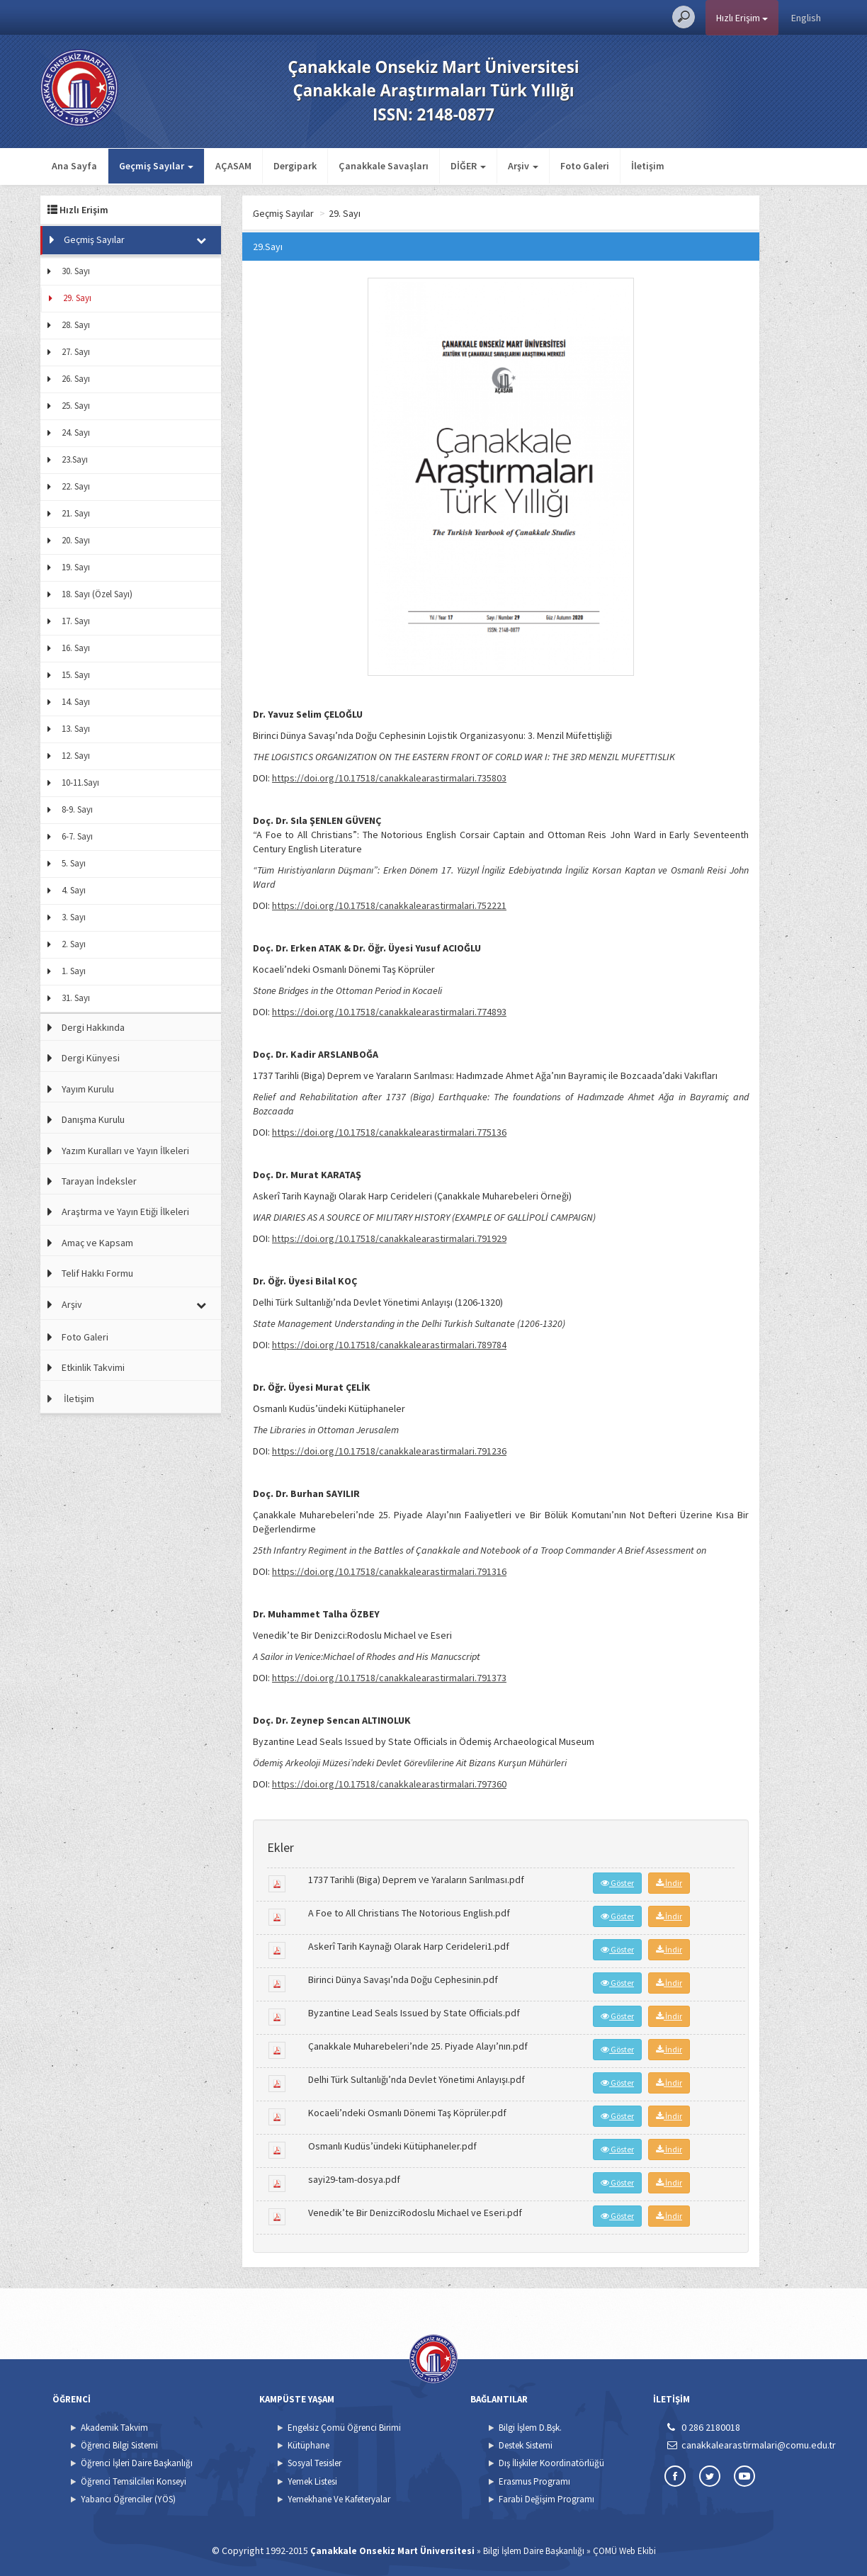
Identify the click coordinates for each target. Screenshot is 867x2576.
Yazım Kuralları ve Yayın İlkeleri (125, 1150)
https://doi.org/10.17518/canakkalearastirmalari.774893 (389, 1011)
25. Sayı (76, 406)
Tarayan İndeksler (99, 1181)
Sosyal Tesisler (314, 2463)
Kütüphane (308, 2445)
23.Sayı (75, 459)
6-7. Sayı (77, 836)
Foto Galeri (584, 165)
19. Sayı (76, 567)
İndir (669, 1882)
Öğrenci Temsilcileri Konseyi (133, 2481)
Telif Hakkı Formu (97, 1273)
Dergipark (295, 165)
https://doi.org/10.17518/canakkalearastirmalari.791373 (389, 1677)
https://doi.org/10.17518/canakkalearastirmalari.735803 (389, 778)
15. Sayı (76, 675)
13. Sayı (76, 729)
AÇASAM (233, 165)
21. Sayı (76, 513)
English (806, 17)
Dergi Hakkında (93, 1027)
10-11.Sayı (80, 782)
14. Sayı (76, 702)
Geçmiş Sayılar (94, 239)
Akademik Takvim (114, 2428)
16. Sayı (76, 648)
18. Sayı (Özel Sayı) (97, 594)
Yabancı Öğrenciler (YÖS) (128, 2499)
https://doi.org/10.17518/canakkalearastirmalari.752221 (389, 905)
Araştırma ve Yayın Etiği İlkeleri (125, 1211)
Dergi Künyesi (91, 1057)
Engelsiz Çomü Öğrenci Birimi (344, 2428)
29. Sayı (77, 298)
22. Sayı (76, 486)
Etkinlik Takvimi (93, 1367)
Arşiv (72, 1304)
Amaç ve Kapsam (97, 1242)
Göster (617, 1882)
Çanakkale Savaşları (384, 165)
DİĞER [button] (468, 165)
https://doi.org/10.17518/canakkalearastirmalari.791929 (389, 1238)
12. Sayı (76, 756)
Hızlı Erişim (742, 17)
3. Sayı (74, 917)
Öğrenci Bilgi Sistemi (119, 2445)
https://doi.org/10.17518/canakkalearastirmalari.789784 (389, 1344)
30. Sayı (76, 271)
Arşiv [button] (523, 165)
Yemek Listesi (312, 2481)
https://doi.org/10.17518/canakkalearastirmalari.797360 (389, 1784)
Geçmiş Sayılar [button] (156, 165)
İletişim (647, 165)
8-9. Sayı (77, 809)
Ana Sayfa (74, 165)
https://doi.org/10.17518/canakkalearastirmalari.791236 (389, 1451)
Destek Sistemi (525, 2445)
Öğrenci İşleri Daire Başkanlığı (137, 2463)
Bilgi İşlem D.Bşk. (530, 2428)
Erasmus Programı (534, 2481)
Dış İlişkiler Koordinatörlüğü (551, 2463)
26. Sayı (76, 379)
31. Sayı (76, 998)
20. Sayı (76, 540)
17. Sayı (76, 621)
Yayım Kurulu (88, 1089)
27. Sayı (76, 352)
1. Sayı (74, 971)
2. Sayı (74, 944)
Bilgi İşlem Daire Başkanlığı (533, 2551)
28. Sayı (76, 325)
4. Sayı (74, 890)
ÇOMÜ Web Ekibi (624, 2551)
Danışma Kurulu (93, 1119)
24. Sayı (76, 432)
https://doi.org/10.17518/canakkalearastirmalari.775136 (389, 1132)
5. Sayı (74, 863)
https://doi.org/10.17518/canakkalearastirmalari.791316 (389, 1571)
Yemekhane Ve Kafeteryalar (339, 2499)
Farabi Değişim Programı (546, 2499)
